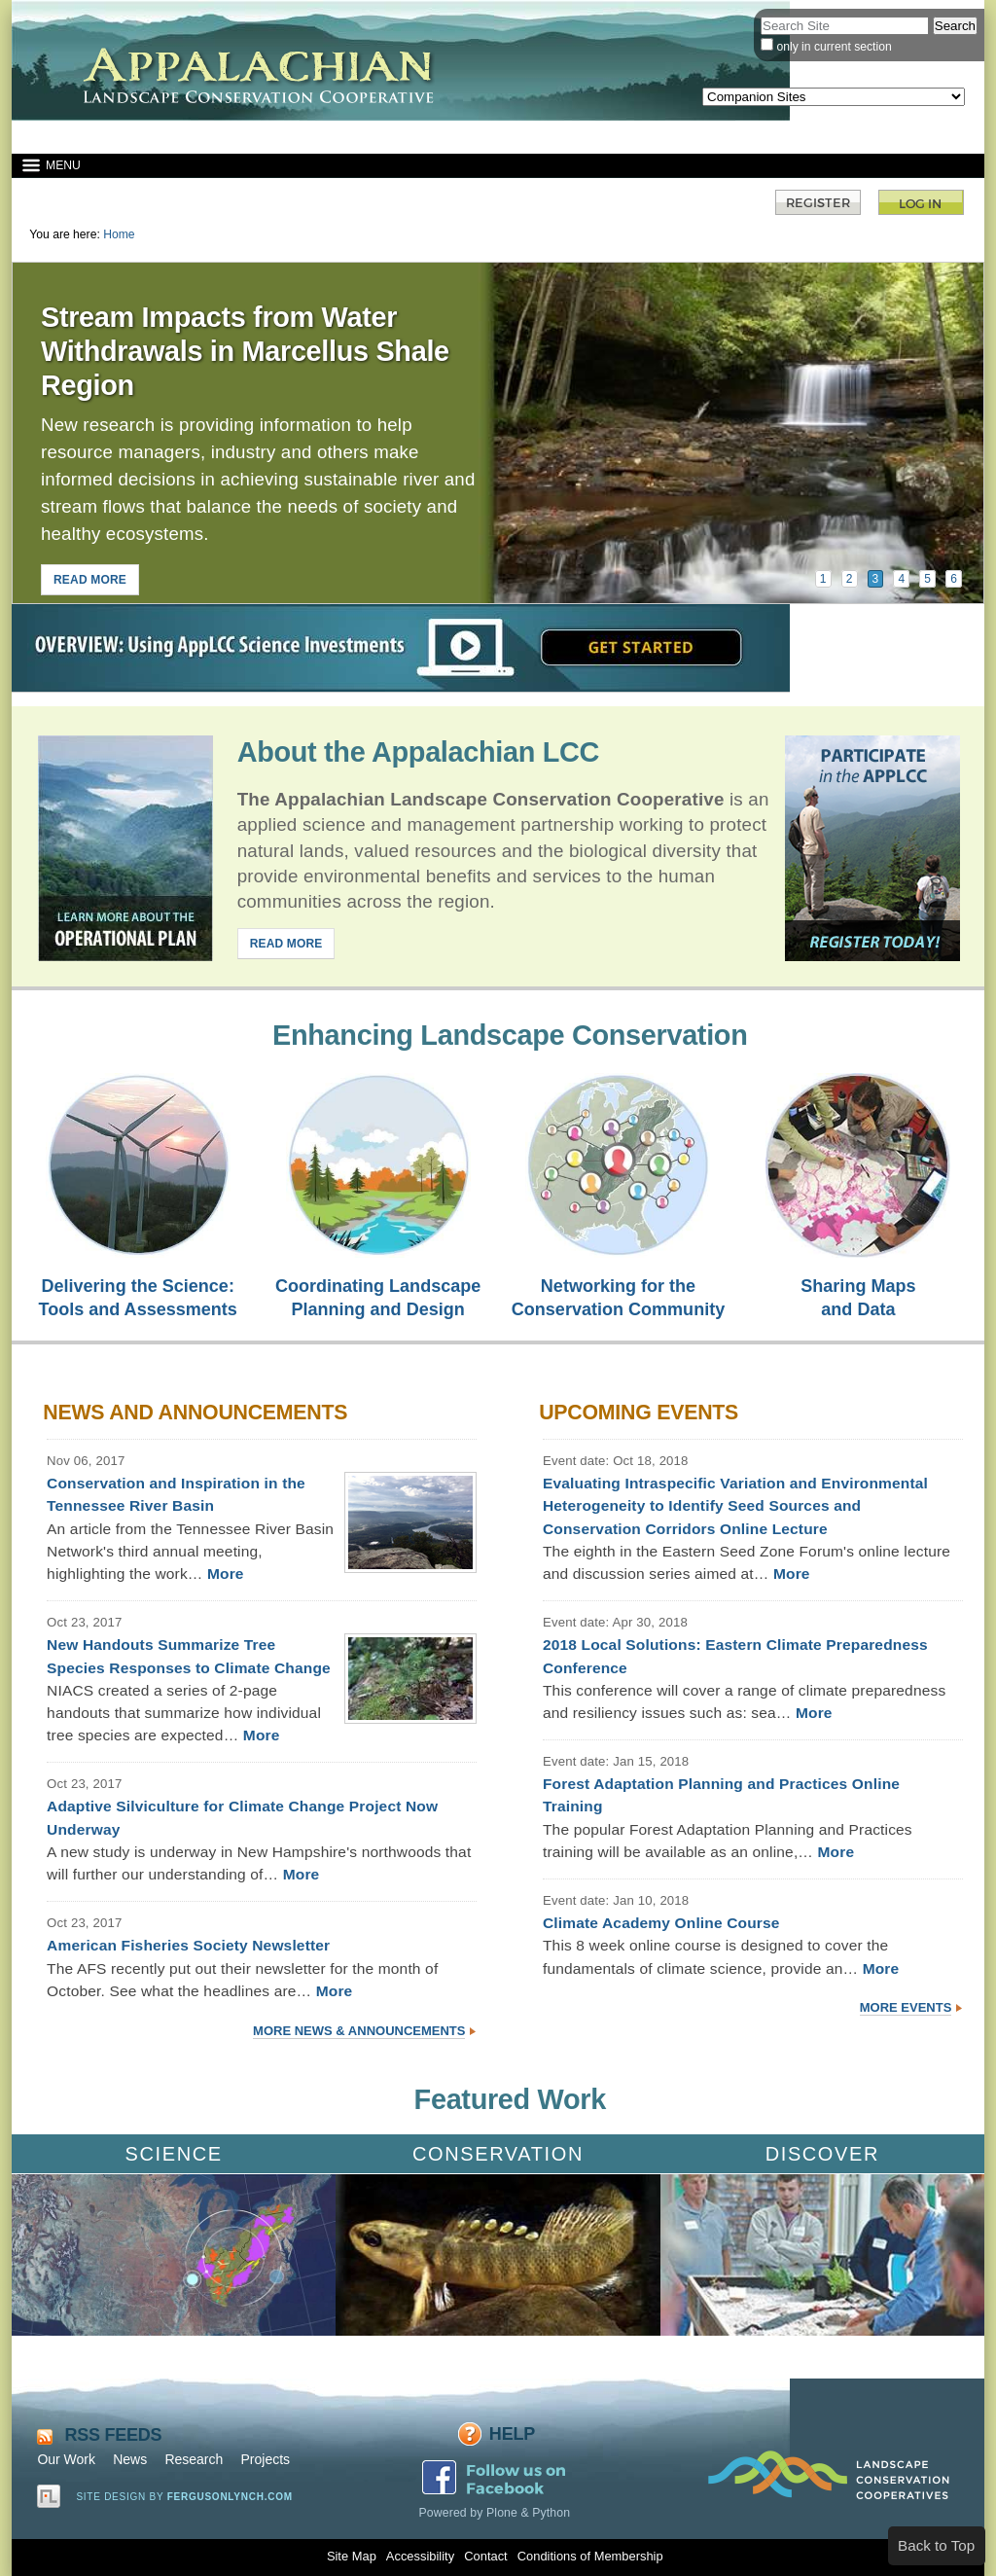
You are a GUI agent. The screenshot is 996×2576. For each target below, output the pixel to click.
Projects (265, 2459)
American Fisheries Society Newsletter (188, 1945)
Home (118, 234)
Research (193, 2459)
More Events (906, 2007)
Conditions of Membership (590, 2556)
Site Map (351, 2556)
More (225, 1573)
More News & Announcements (359, 2030)
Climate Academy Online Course (661, 1922)
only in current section (833, 47)
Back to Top (936, 2545)
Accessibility (420, 2556)
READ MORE (89, 580)
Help (512, 2434)
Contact (485, 2556)
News (130, 2459)
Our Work (66, 2459)
